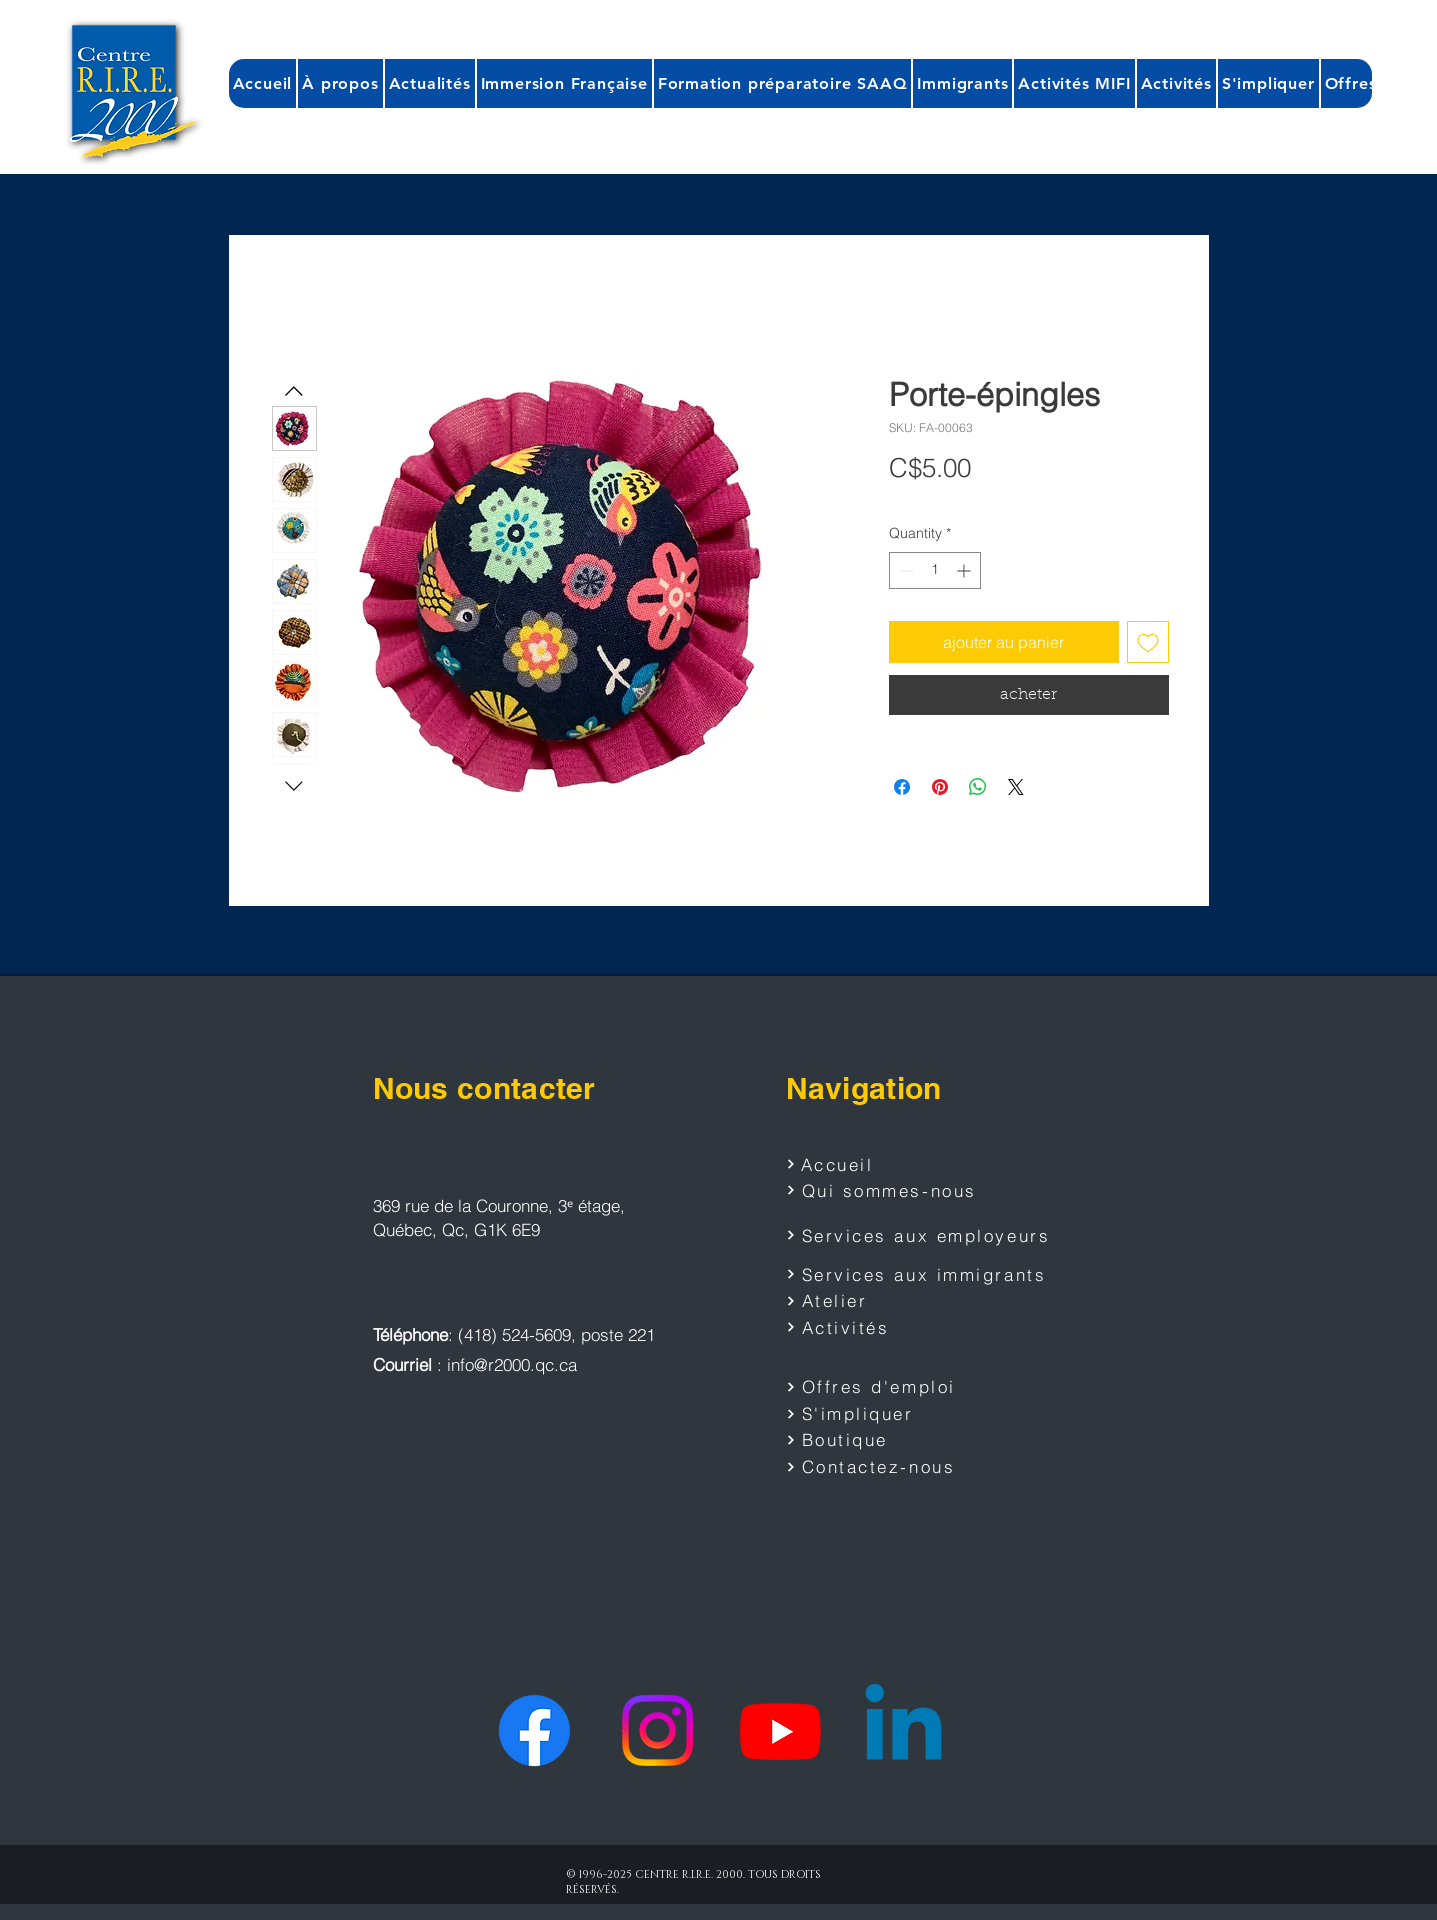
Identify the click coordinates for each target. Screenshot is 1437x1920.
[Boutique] (881, 1440)
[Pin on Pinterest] (940, 787)
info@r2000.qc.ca (512, 1364)
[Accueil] (857, 1164)
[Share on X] (1016, 787)
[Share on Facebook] (902, 787)
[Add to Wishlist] (1148, 642)
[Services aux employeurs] (925, 1235)
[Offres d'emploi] (881, 1387)
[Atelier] (881, 1300)
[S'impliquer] (881, 1414)
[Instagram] (657, 1730)
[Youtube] (780, 1730)
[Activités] (881, 1327)
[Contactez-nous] (881, 1467)
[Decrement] (904, 570)
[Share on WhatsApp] (978, 787)
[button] (340, 83)
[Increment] (965, 570)
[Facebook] (534, 1730)
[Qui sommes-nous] (895, 1190)
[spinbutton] (935, 570)
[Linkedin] (903, 1730)
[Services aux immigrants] (920, 1274)
